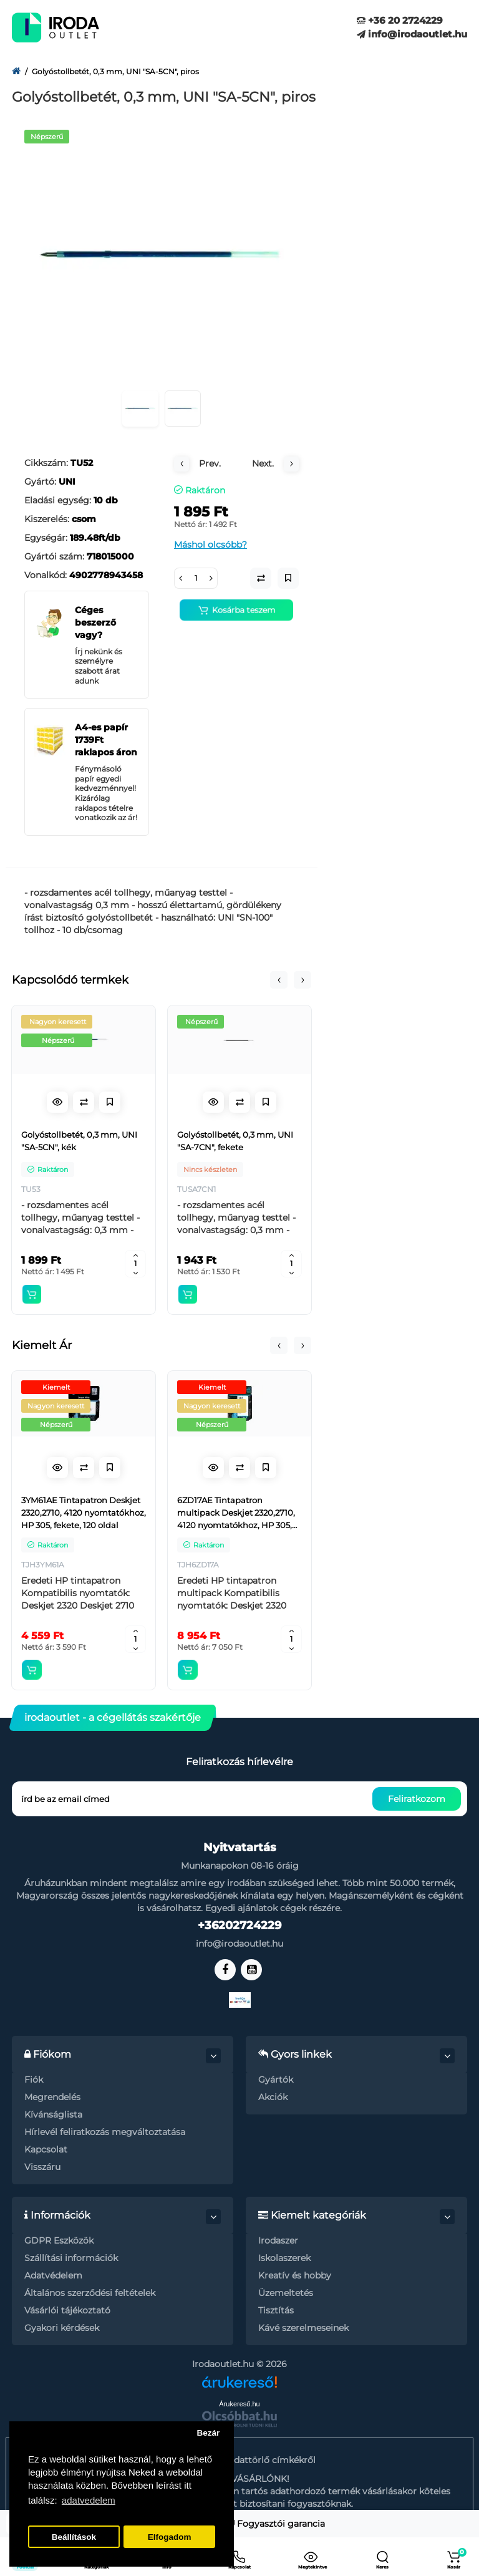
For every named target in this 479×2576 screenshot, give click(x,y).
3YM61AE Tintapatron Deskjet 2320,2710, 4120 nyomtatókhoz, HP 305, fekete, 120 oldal (83, 1512)
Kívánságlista (53, 2114)
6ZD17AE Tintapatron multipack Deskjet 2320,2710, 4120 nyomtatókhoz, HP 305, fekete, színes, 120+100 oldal (236, 1513)
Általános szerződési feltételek (89, 2292)
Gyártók (275, 2079)
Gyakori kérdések (61, 2327)
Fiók (33, 2079)
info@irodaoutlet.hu (412, 34)
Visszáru (42, 2166)
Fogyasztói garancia (276, 2523)
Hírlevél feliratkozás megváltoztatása (104, 2132)
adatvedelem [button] (88, 2500)
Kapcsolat (45, 2149)
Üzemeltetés (285, 2292)
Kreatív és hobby (294, 2275)
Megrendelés (52, 2097)
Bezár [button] (208, 2433)
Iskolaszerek (284, 2258)
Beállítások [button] (74, 2537)
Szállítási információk (71, 2258)
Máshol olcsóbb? (210, 544)
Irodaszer (278, 2240)
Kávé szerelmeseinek (303, 2327)
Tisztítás (276, 2310)
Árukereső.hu (239, 2404)
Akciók (273, 2097)
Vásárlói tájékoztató (67, 2310)
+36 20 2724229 (400, 20)
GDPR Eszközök (59, 2240)
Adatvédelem (53, 2275)
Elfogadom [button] (169, 2537)
